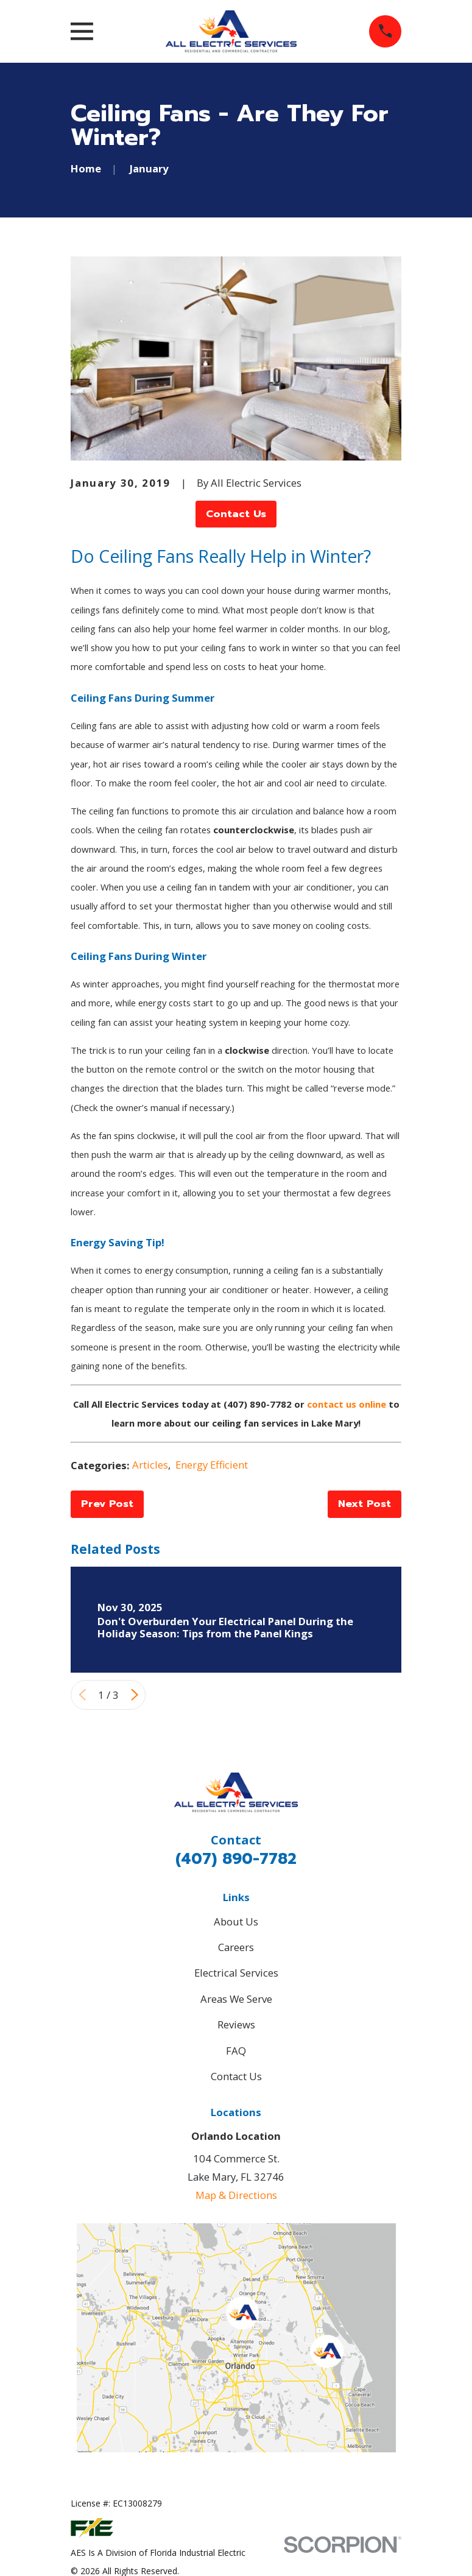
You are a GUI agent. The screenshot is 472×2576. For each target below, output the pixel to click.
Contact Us (236, 513)
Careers (236, 1947)
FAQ (236, 2051)
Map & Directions (236, 2195)
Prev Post (107, 1503)
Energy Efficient (211, 1465)
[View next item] (134, 1694)
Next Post (364, 1503)
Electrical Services (236, 1973)
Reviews (236, 2024)
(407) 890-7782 (236, 1859)
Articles (150, 1465)
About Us (236, 1921)
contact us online (346, 1404)
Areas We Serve (236, 1999)
